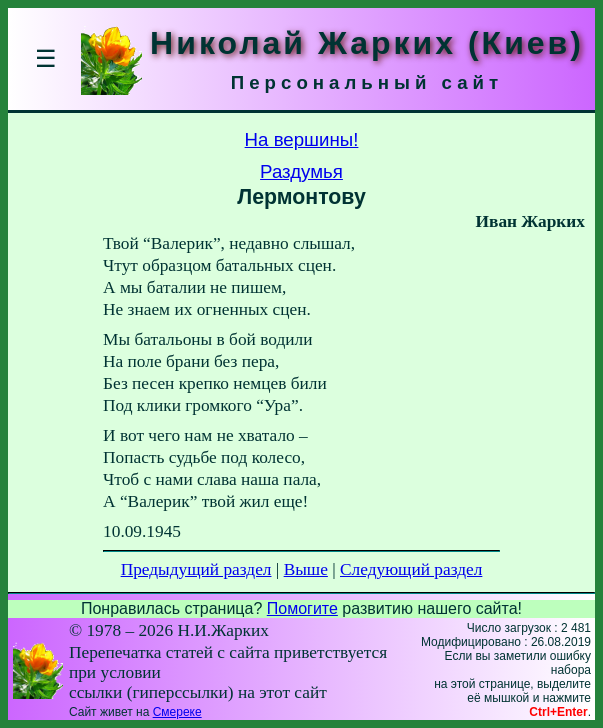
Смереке (177, 712)
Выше (306, 569)
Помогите (302, 608)
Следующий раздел (411, 569)
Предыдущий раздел (196, 569)
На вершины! (302, 139)
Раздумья (301, 171)
